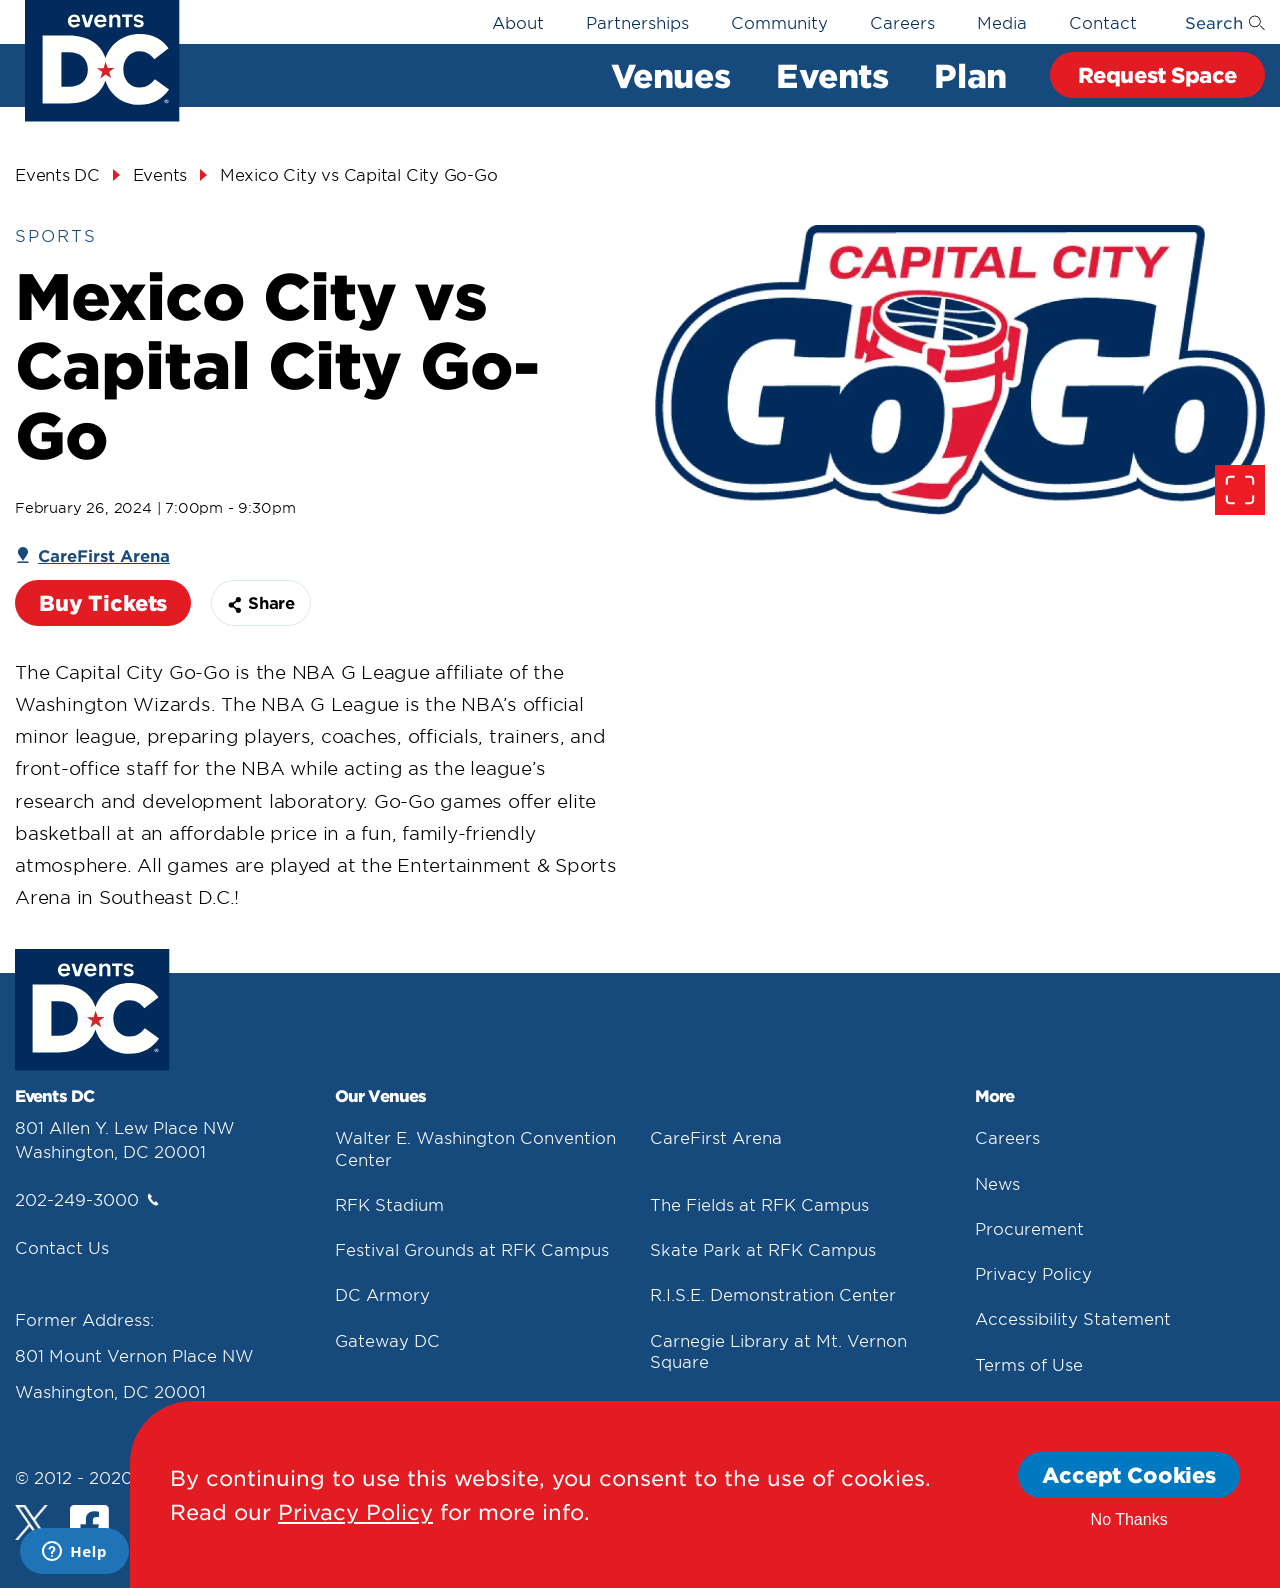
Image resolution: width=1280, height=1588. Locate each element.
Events (832, 75)
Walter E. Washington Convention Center (475, 1147)
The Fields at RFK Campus (759, 1204)
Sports (56, 235)
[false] (960, 370)
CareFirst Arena (716, 1137)
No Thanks (1129, 1519)
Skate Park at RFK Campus (763, 1249)
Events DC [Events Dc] (57, 174)
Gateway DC (387, 1340)
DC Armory (382, 1294)
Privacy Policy (1033, 1273)
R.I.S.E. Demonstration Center (773, 1294)
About (518, 22)
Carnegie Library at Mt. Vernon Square (778, 1350)
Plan (970, 75)
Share (261, 602)
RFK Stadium (389, 1204)
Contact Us (62, 1247)
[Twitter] (32, 1522)
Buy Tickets (103, 602)
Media (1002, 22)
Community (779, 22)
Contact (1103, 22)
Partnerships (637, 22)
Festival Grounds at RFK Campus (472, 1249)
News (997, 1183)
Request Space (1157, 74)
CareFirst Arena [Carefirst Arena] (104, 555)
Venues (670, 75)
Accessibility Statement (1073, 1318)
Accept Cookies (1129, 1474)
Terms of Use (1029, 1364)
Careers (902, 22)
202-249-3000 (87, 1199)
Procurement (1029, 1228)
